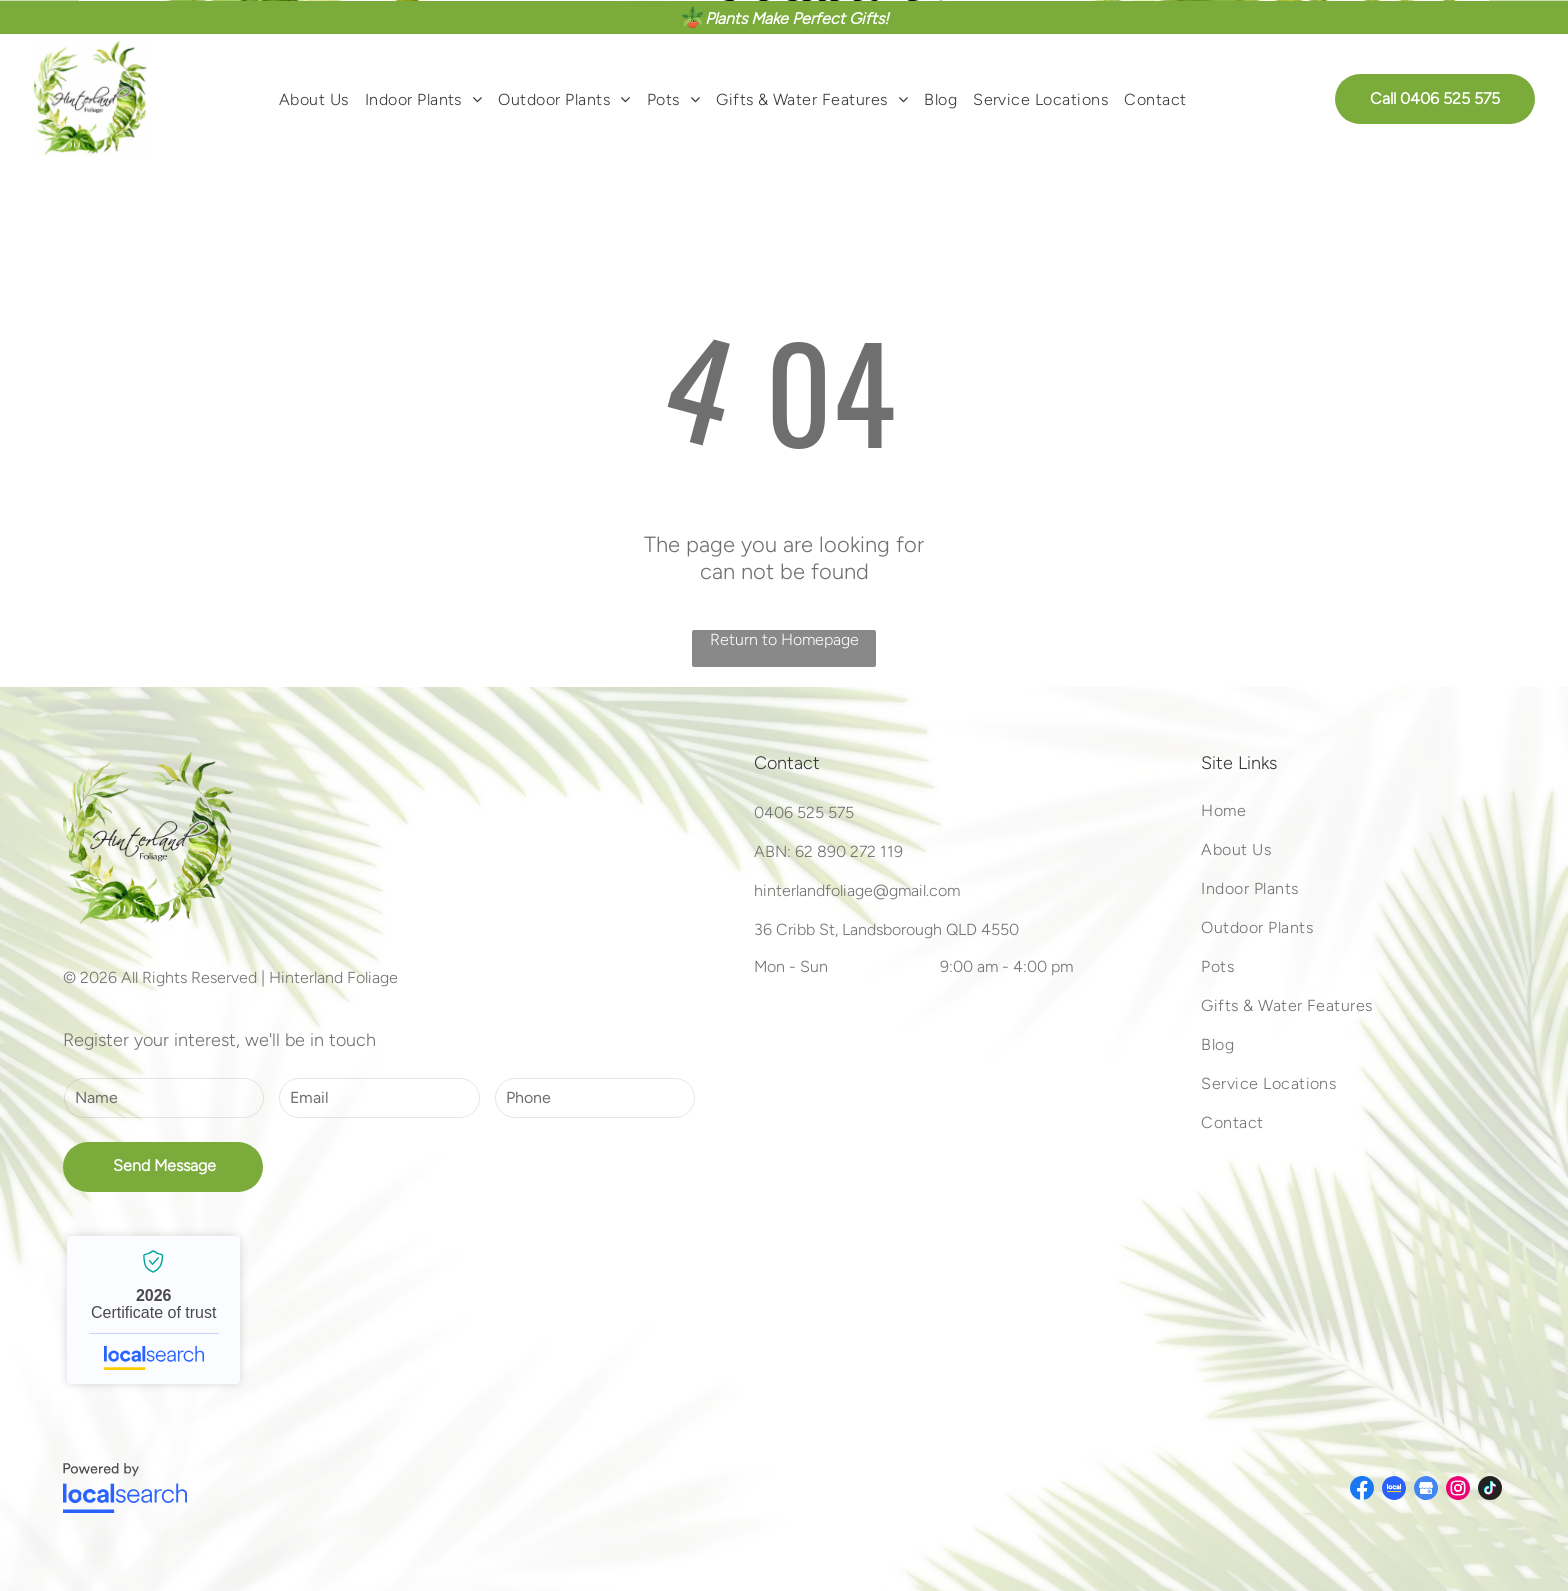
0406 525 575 (804, 812)
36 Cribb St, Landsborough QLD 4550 (886, 929)
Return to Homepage (784, 639)
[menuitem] (314, 98)
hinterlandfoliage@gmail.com (857, 890)
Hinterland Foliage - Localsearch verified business (153, 1310)
